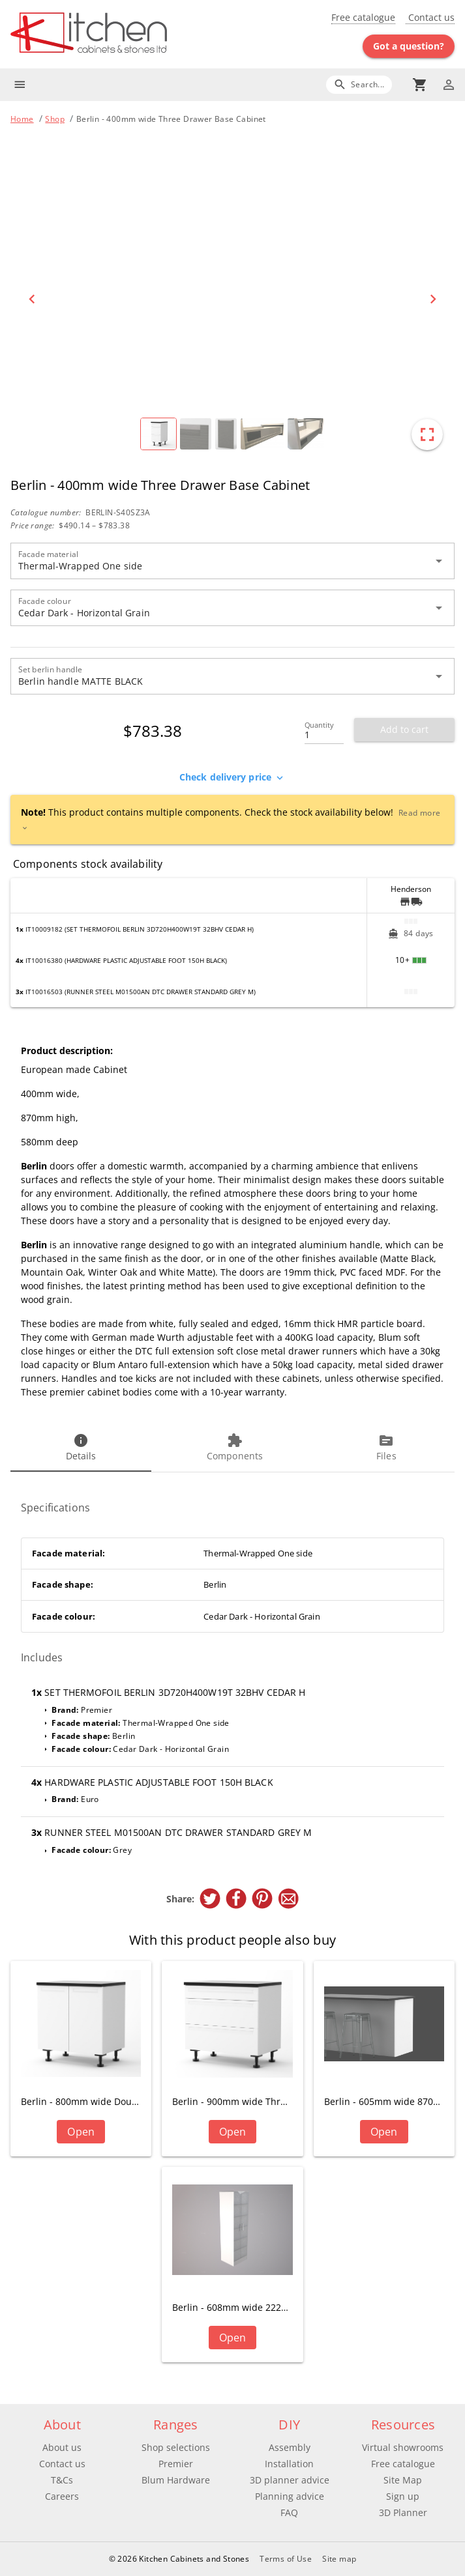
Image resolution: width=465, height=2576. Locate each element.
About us (62, 2447)
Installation (289, 2463)
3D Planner (403, 2512)
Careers (62, 2496)
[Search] (359, 84)
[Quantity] (324, 731)
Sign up (402, 2496)
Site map (339, 2558)
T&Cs (62, 2480)
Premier (175, 2463)
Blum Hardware (176, 2480)
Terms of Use (286, 2558)
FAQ (289, 2512)
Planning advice (289, 2496)
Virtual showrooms (402, 2447)
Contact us (430, 17)
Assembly (289, 2447)
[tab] (80, 1448)
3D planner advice (289, 2480)
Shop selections (176, 2447)
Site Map (402, 2480)
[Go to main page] (121, 34)
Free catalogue (363, 17)
